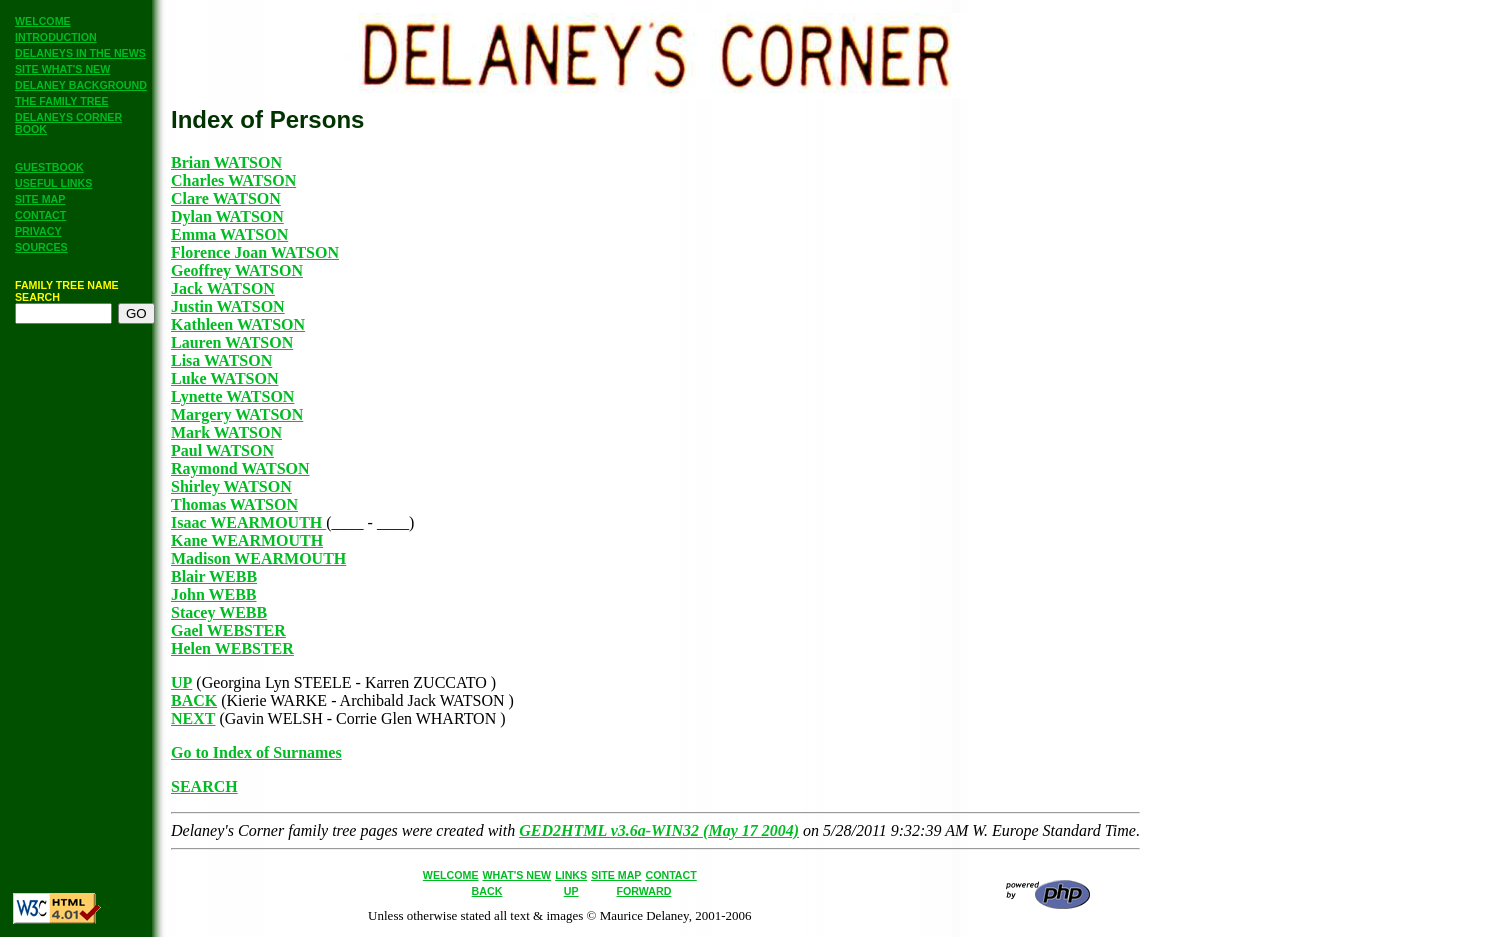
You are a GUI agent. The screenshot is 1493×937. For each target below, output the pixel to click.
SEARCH (204, 786)
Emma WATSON (229, 234)
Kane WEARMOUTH (247, 540)
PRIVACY (38, 231)
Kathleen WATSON (238, 324)
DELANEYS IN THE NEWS (80, 53)
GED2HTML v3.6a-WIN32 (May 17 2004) (659, 830)
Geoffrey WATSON (237, 270)
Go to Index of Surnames (256, 752)
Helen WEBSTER (232, 648)
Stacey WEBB (219, 612)
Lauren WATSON (232, 342)
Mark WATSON (226, 432)
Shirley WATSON (231, 486)
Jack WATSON (223, 288)
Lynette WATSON (232, 396)
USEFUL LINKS (53, 183)
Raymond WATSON (240, 468)
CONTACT (40, 215)
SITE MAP (40, 199)
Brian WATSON (226, 162)
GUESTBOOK (49, 167)
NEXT (193, 718)
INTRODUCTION (56, 37)
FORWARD (644, 891)
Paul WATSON (222, 450)
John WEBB (214, 594)
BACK (194, 700)
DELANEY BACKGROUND (81, 85)
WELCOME (43, 21)
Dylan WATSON (227, 216)
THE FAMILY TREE (62, 101)
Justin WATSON (228, 306)
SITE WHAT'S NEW (62, 69)
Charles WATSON (233, 180)
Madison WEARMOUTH (258, 558)
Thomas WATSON (234, 504)
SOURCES (41, 247)
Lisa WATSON (221, 360)
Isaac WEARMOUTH (248, 522)
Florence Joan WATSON (255, 252)
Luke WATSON (224, 378)
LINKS (571, 875)
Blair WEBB (214, 576)
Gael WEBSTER (228, 630)
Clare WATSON (226, 198)
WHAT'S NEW (517, 875)
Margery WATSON (237, 414)
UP (181, 682)
